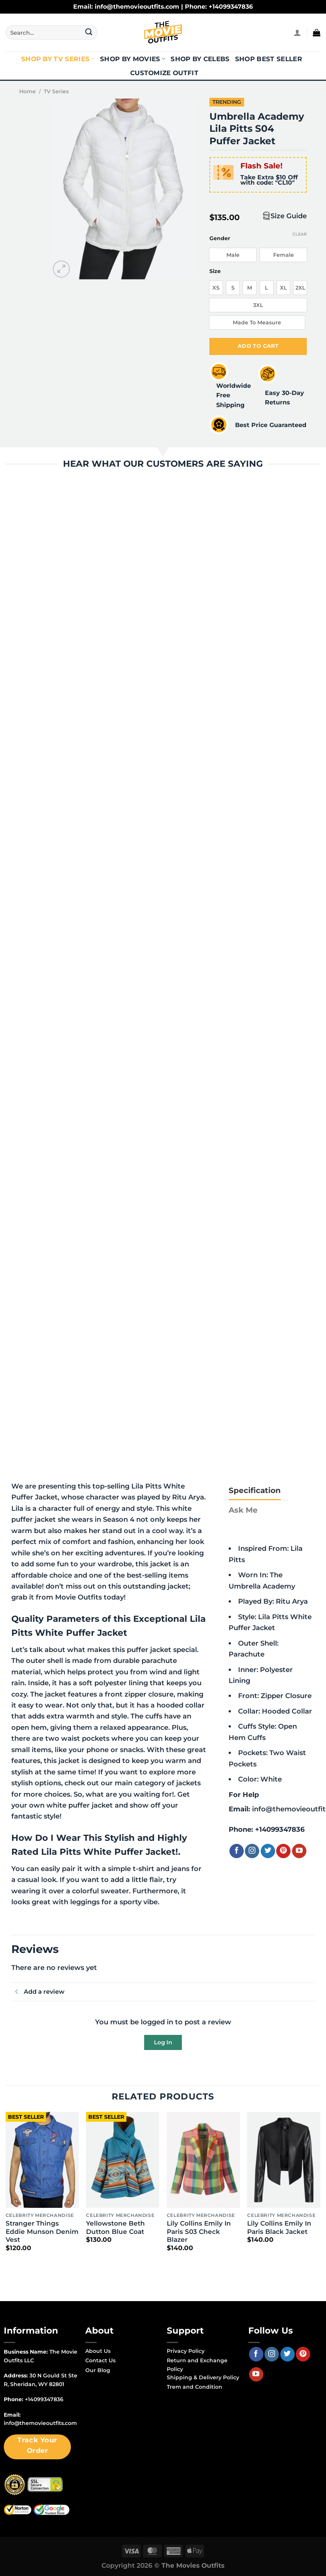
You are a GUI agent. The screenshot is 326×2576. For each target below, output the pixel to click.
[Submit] (89, 32)
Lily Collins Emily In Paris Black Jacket (279, 2227)
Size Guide (289, 215)
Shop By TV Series (58, 59)
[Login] (297, 32)
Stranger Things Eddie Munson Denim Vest (42, 2231)
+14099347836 (279, 1829)
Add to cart (258, 345)
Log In (163, 2042)
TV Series (56, 91)
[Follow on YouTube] (299, 1851)
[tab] (255, 1490)
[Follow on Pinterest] (283, 1851)
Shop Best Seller (268, 59)
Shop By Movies (132, 59)
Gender (219, 238)
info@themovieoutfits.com (40, 2423)
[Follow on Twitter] (268, 1851)
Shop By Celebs (200, 59)
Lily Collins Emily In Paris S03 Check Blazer (199, 2231)
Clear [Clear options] (299, 234)
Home (27, 91)
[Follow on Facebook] (236, 1851)
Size (215, 271)
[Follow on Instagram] (252, 1851)
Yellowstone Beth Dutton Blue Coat (115, 2227)
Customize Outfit (164, 73)
